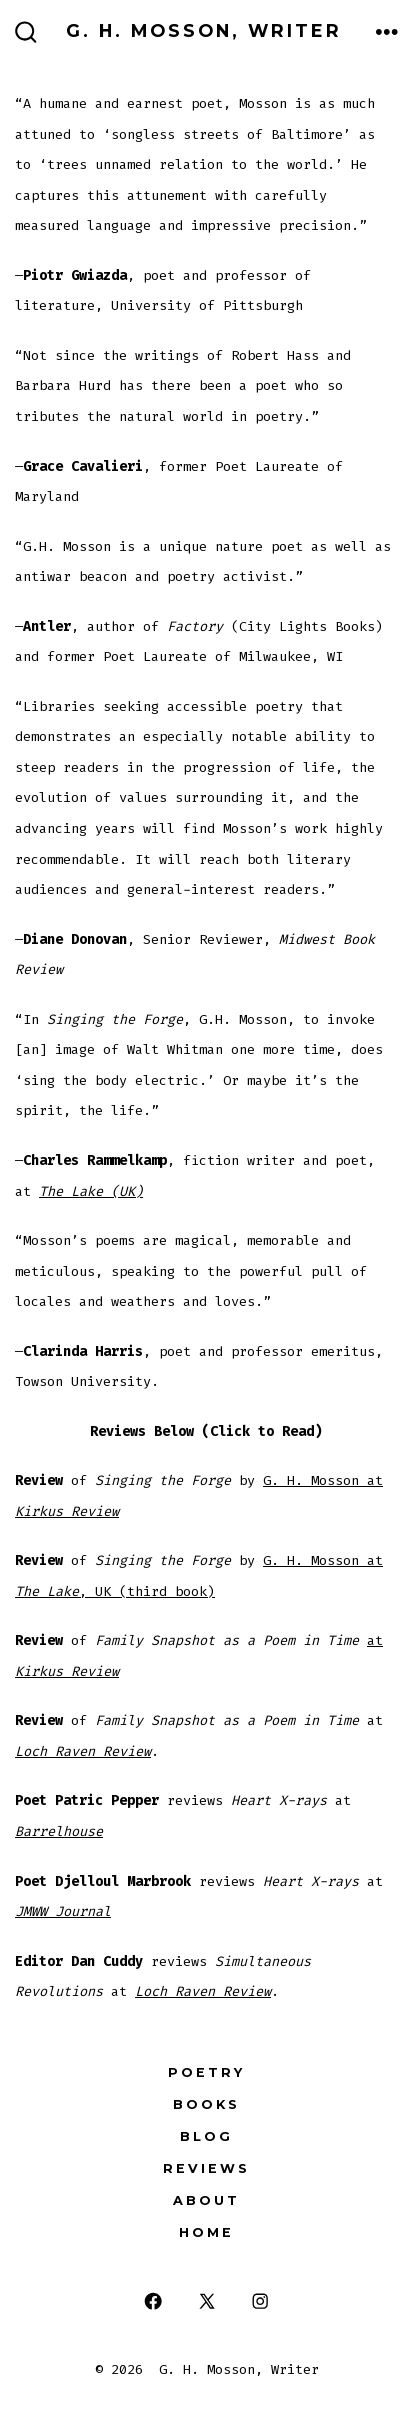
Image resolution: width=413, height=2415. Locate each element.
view (103, 1511)
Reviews (206, 2168)
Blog (206, 2136)
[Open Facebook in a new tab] (153, 2301)
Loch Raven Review (83, 1751)
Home (206, 2232)
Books (206, 2104)
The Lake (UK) (91, 1191)
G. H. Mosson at (323, 1480)
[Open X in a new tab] (206, 2301)
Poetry (206, 2072)
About (206, 2200)
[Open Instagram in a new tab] (260, 2301)
